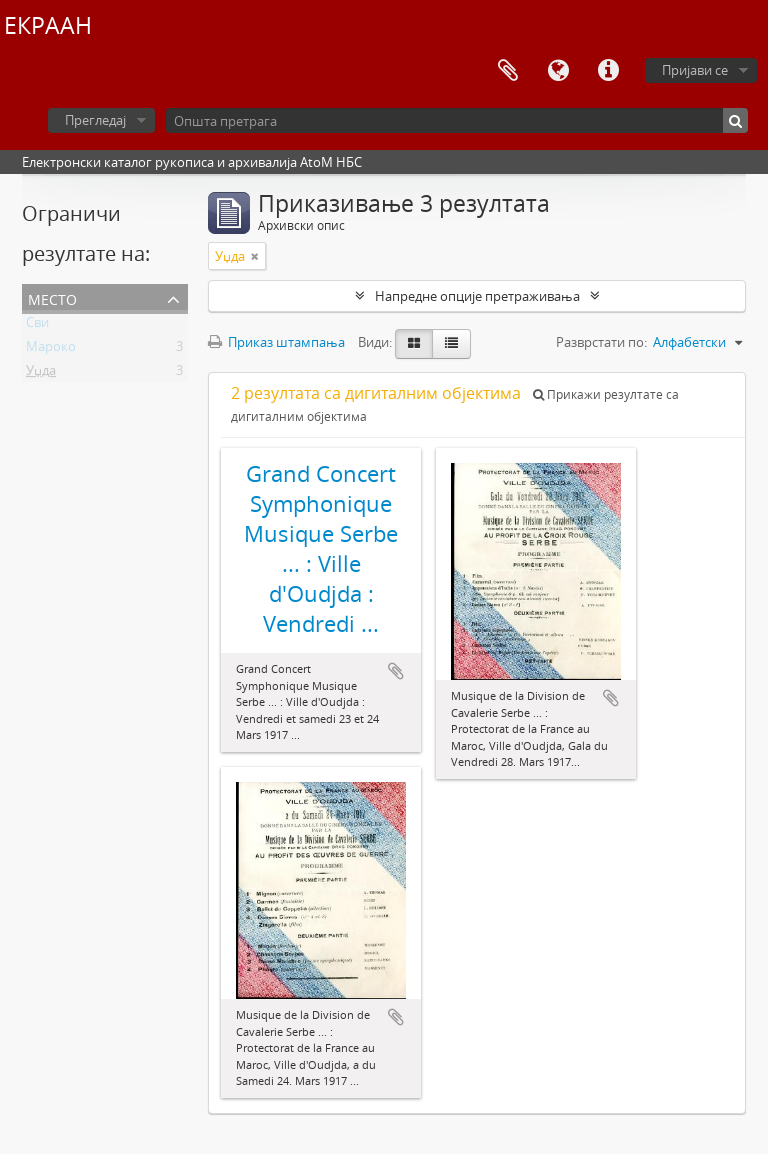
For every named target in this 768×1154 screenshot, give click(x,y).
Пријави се (695, 70)
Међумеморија (508, 71)
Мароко (51, 350)
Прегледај (95, 120)
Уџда (41, 374)
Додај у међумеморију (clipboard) (396, 671)
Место (52, 297)
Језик (558, 71)
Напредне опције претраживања (477, 296)
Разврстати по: (601, 342)
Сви (37, 326)
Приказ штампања (276, 342)
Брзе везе (608, 71)
